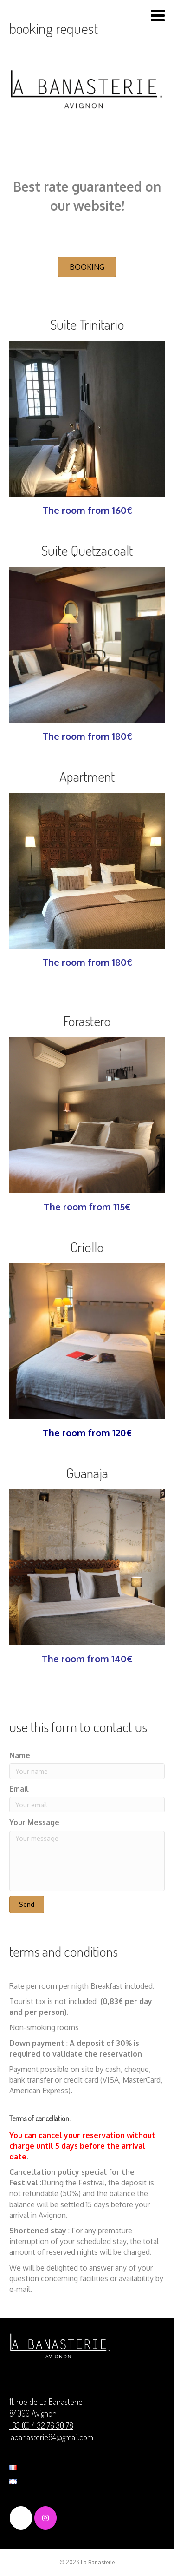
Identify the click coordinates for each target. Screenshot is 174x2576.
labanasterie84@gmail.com (51, 2437)
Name (19, 1755)
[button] (87, 267)
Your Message (34, 1822)
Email (19, 1788)
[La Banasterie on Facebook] (21, 2518)
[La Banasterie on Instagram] (45, 2518)
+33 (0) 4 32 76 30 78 (41, 2425)
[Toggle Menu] (158, 15)
